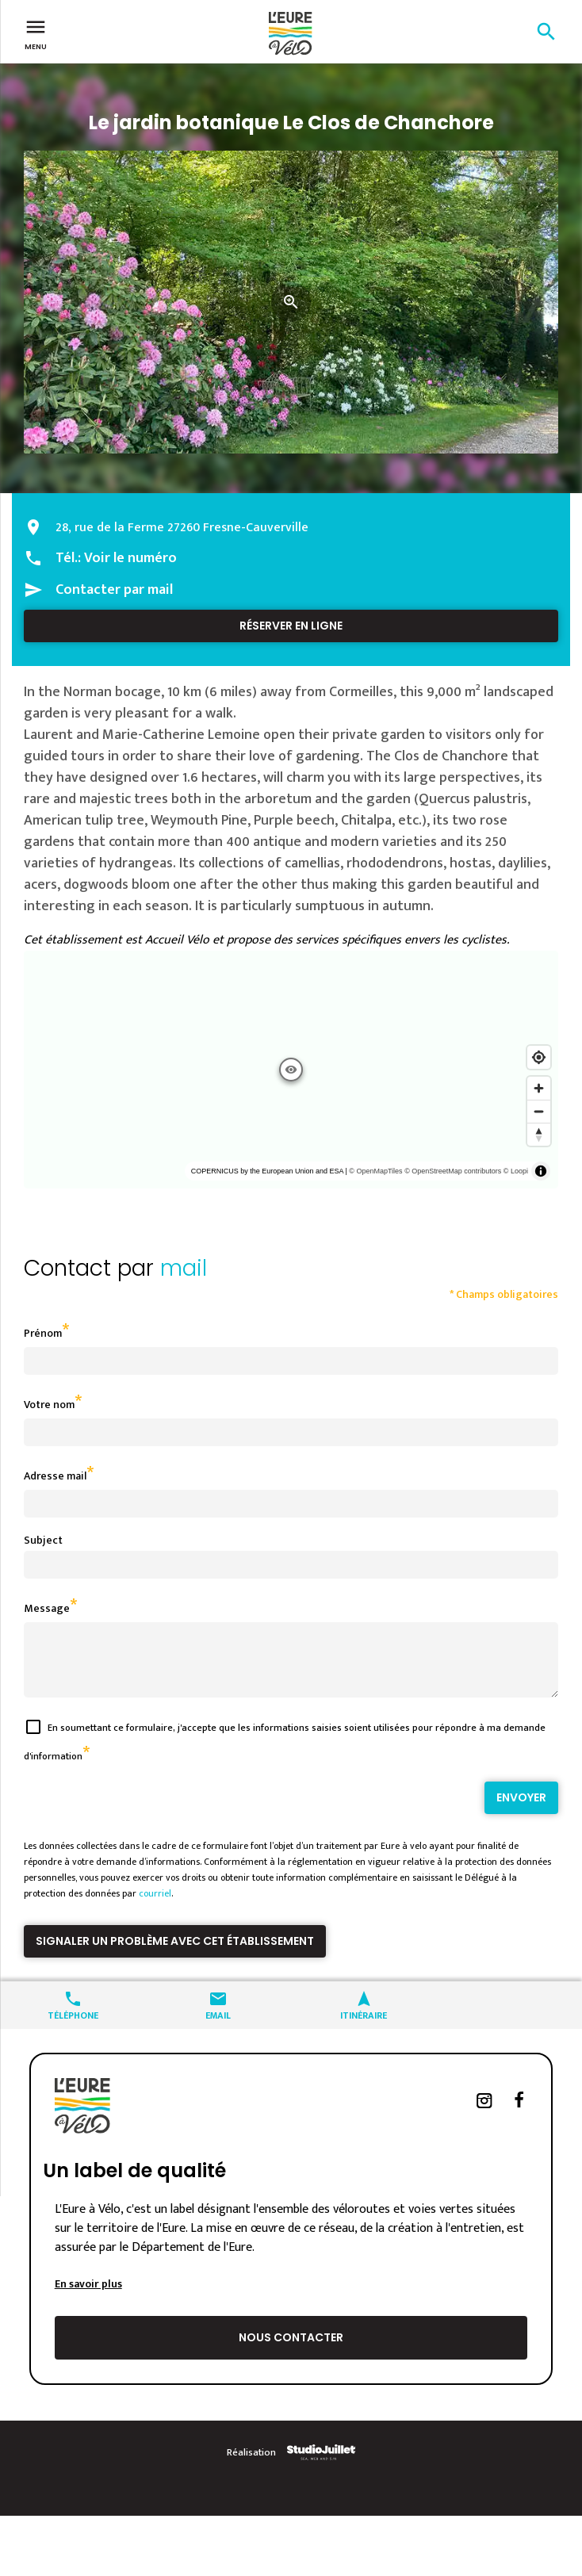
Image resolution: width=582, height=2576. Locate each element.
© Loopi (516, 1171)
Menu (36, 33)
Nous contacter (291, 2349)
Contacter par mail (114, 590)
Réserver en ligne (291, 625)
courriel (155, 1905)
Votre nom (49, 1404)
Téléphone (73, 2026)
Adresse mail (55, 1476)
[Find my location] (538, 1057)
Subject (43, 1540)
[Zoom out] (538, 1111)
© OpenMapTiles (375, 1171)
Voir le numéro (130, 558)
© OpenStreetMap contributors (452, 1171)
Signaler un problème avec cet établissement (175, 1953)
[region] (291, 1069)
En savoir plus (88, 2296)
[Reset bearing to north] (538, 1134)
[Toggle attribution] (540, 1171)
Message (47, 1608)
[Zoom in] (538, 1088)
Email (218, 2026)
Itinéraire (363, 2026)
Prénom (43, 1333)
